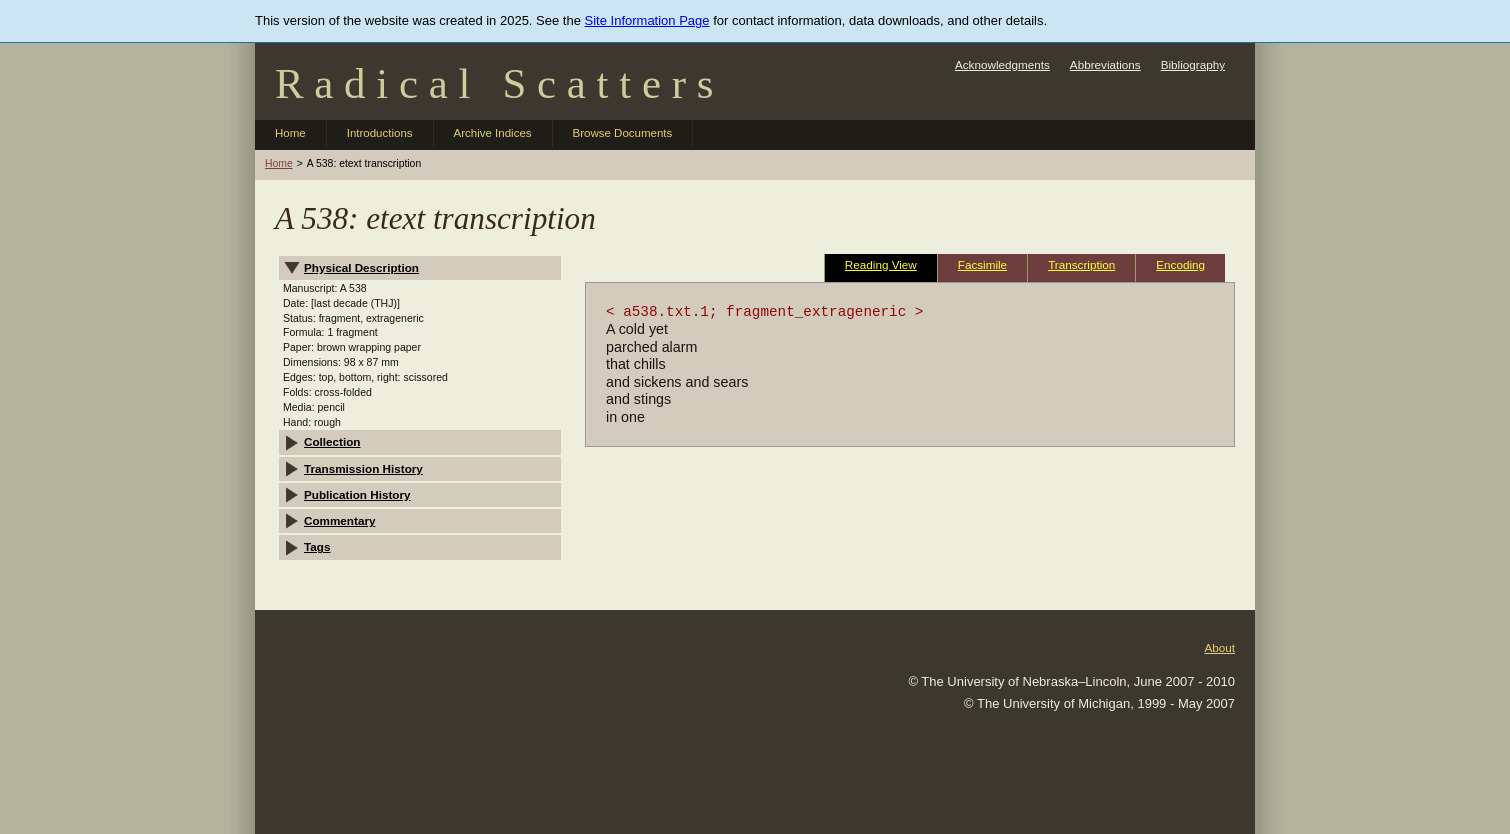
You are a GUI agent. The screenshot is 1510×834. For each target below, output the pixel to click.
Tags (317, 546)
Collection (332, 441)
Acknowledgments (1002, 64)
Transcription (1081, 264)
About (1219, 647)
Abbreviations (1105, 64)
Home (290, 133)
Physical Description (361, 267)
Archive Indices (493, 133)
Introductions (380, 133)
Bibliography (1193, 64)
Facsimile (982, 264)
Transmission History (363, 468)
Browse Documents (623, 133)
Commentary (339, 520)
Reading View (881, 264)
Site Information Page (647, 20)
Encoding (1180, 264)
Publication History (357, 494)
